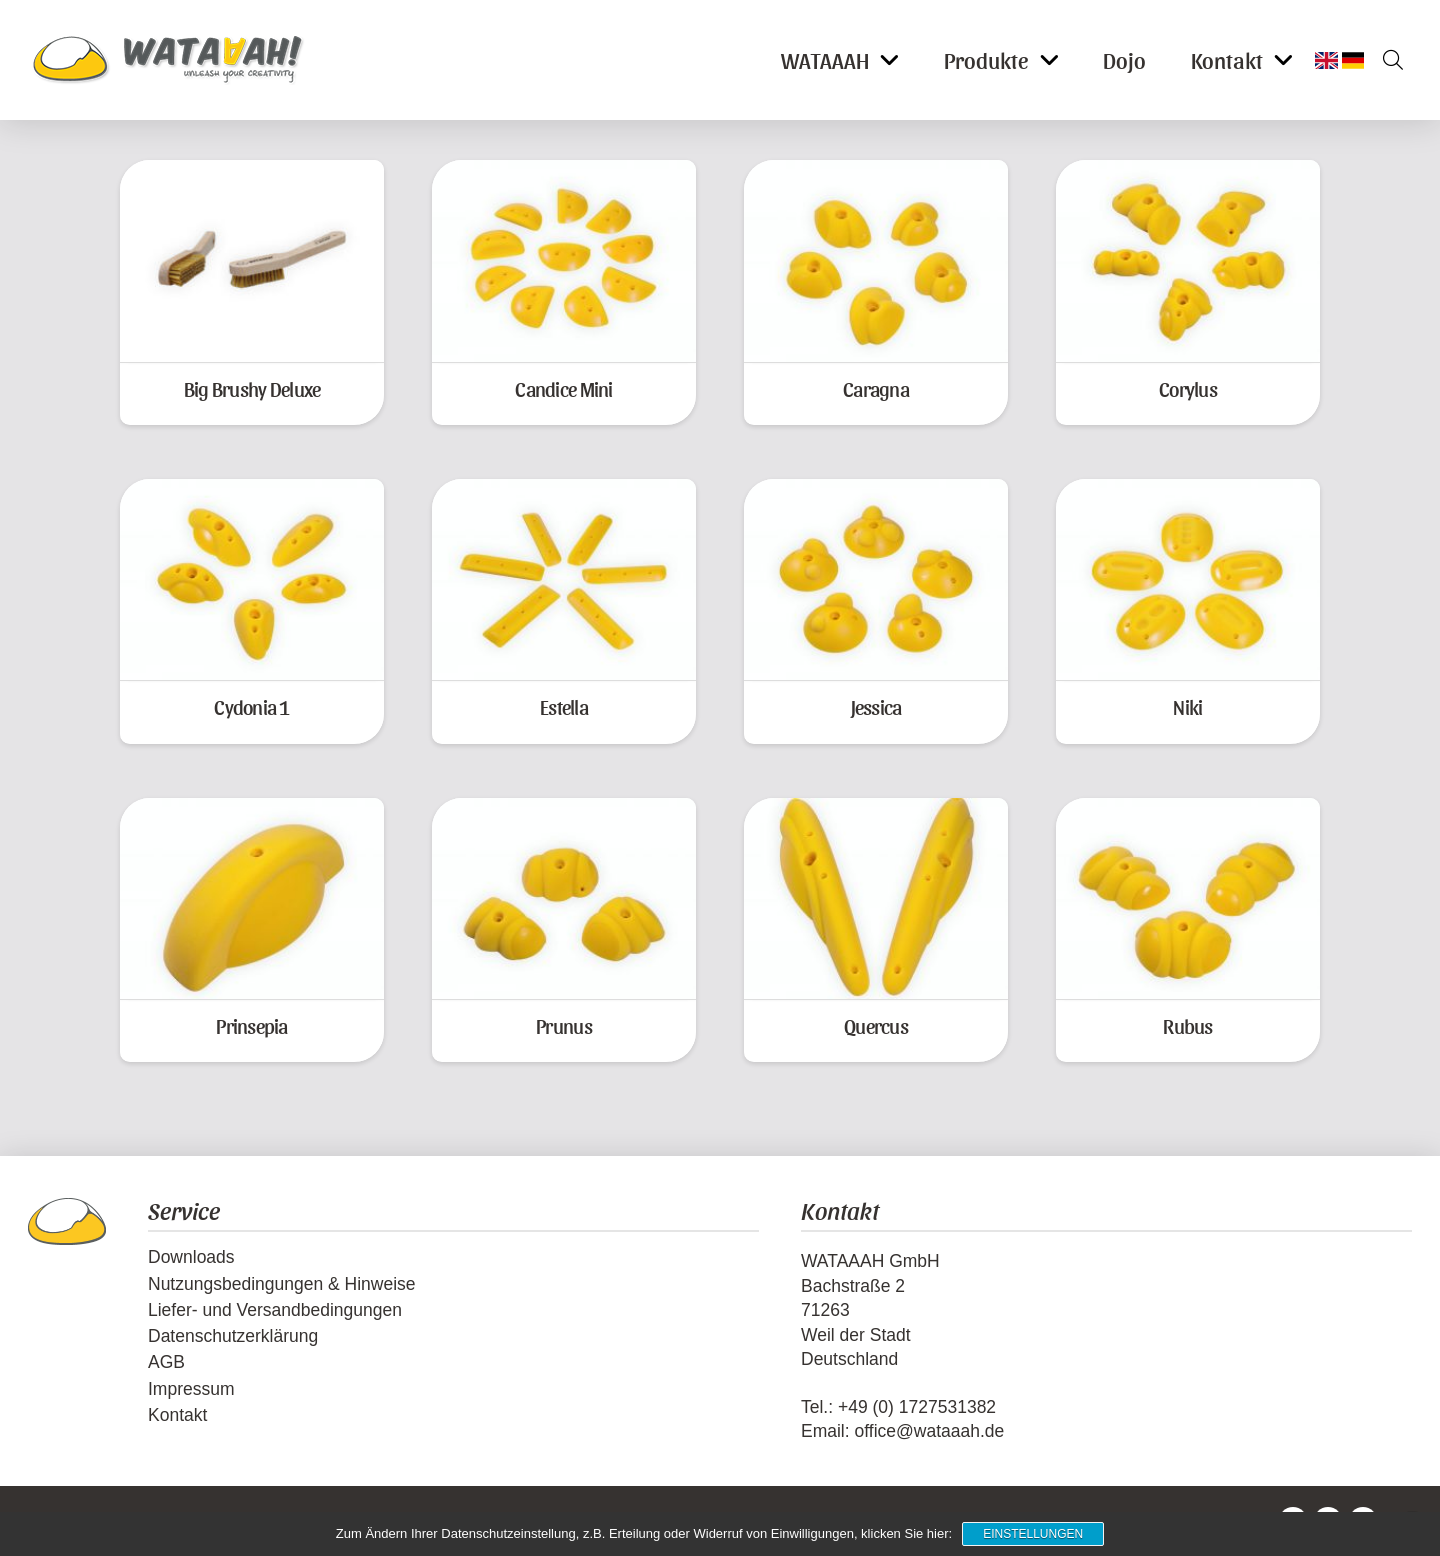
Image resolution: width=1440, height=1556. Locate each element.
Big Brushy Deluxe (252, 388)
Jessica (876, 706)
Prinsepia (251, 1025)
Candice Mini (563, 388)
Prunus (564, 1025)
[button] (1386, 60)
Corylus (1188, 388)
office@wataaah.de (929, 1431)
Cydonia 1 (251, 706)
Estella (564, 706)
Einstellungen (1033, 1534)
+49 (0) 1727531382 (917, 1407)
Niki (1187, 706)
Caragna (876, 388)
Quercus (876, 1025)
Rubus (1187, 1025)
